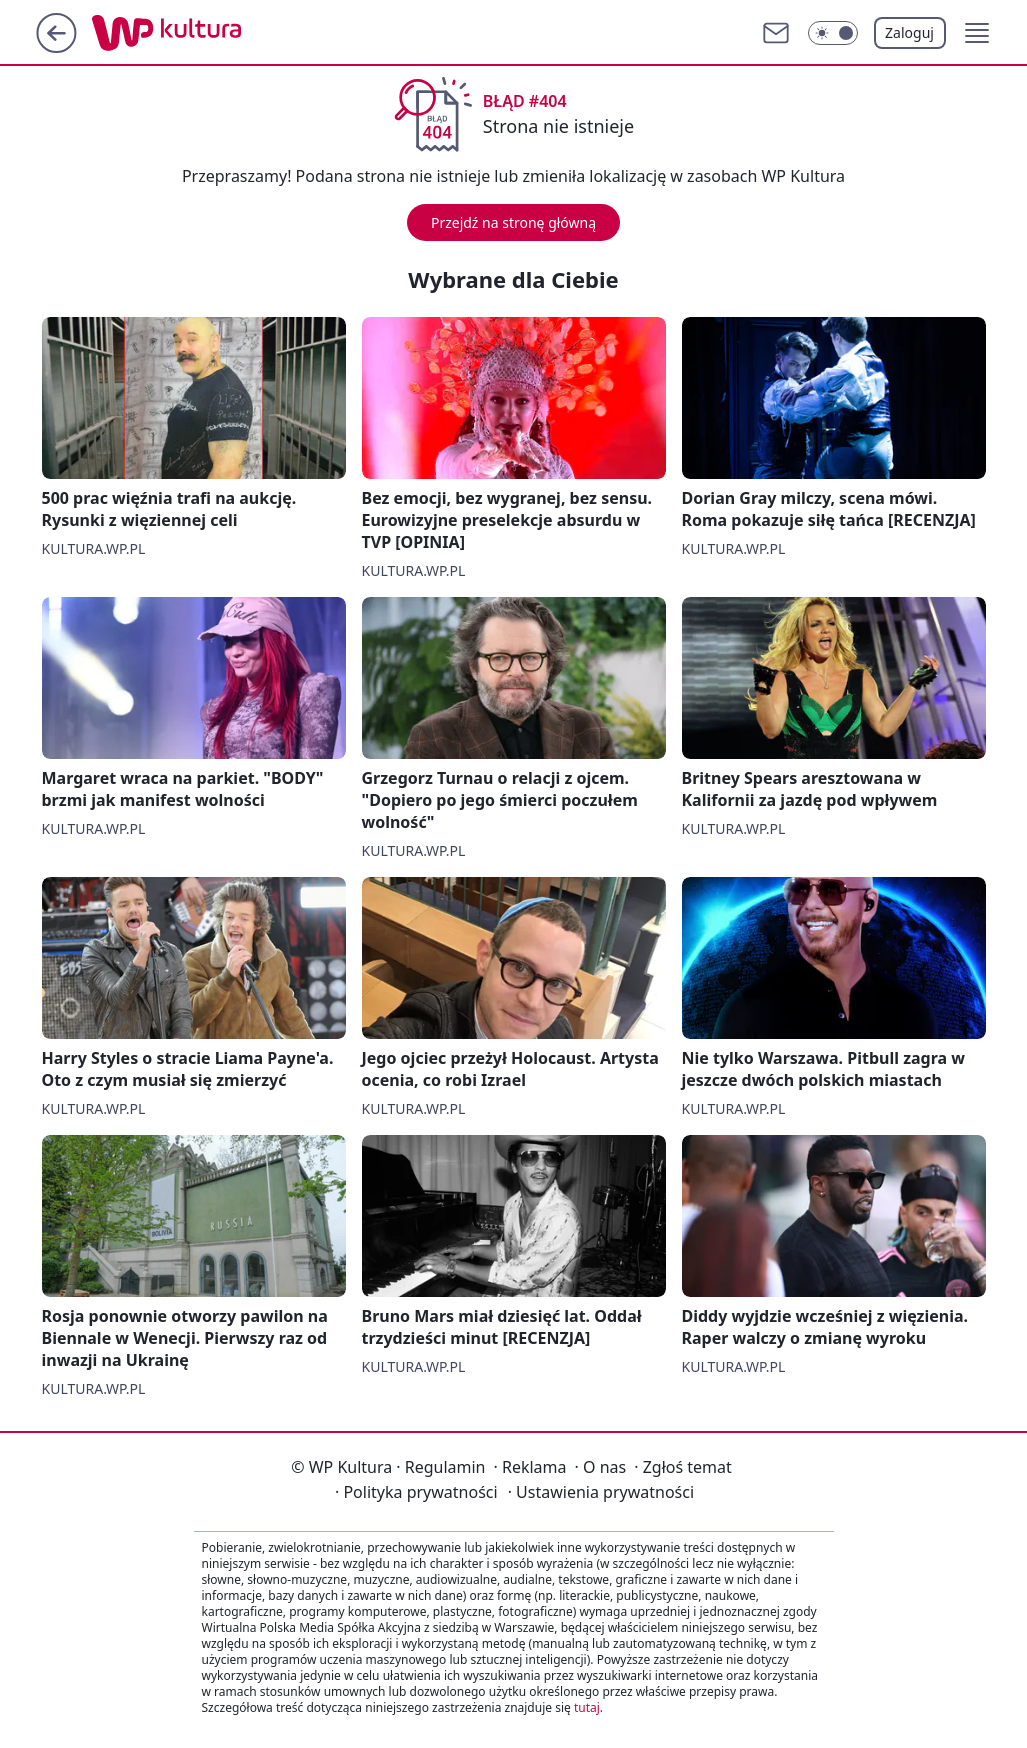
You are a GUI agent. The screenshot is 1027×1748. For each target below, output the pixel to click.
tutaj (587, 1707)
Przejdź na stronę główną (513, 222)
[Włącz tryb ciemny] (833, 33)
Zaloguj (909, 32)
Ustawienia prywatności (601, 1492)
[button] (977, 33)
